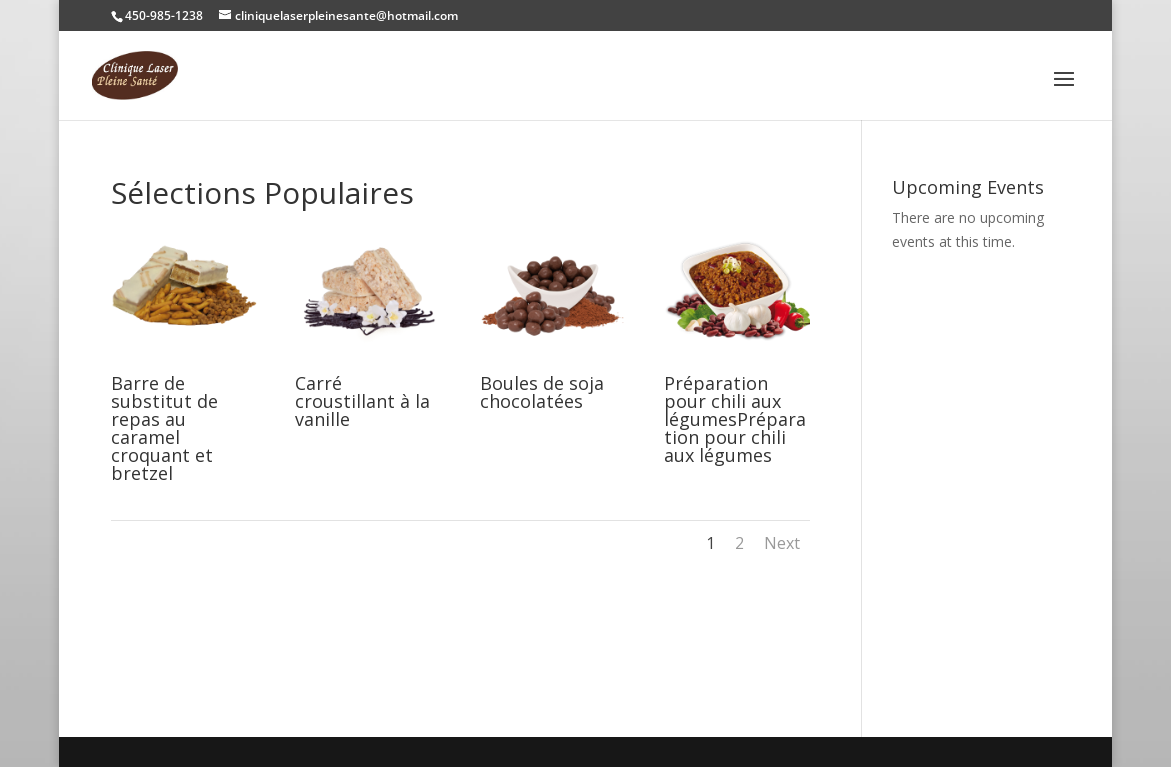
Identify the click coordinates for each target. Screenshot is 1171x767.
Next (782, 543)
